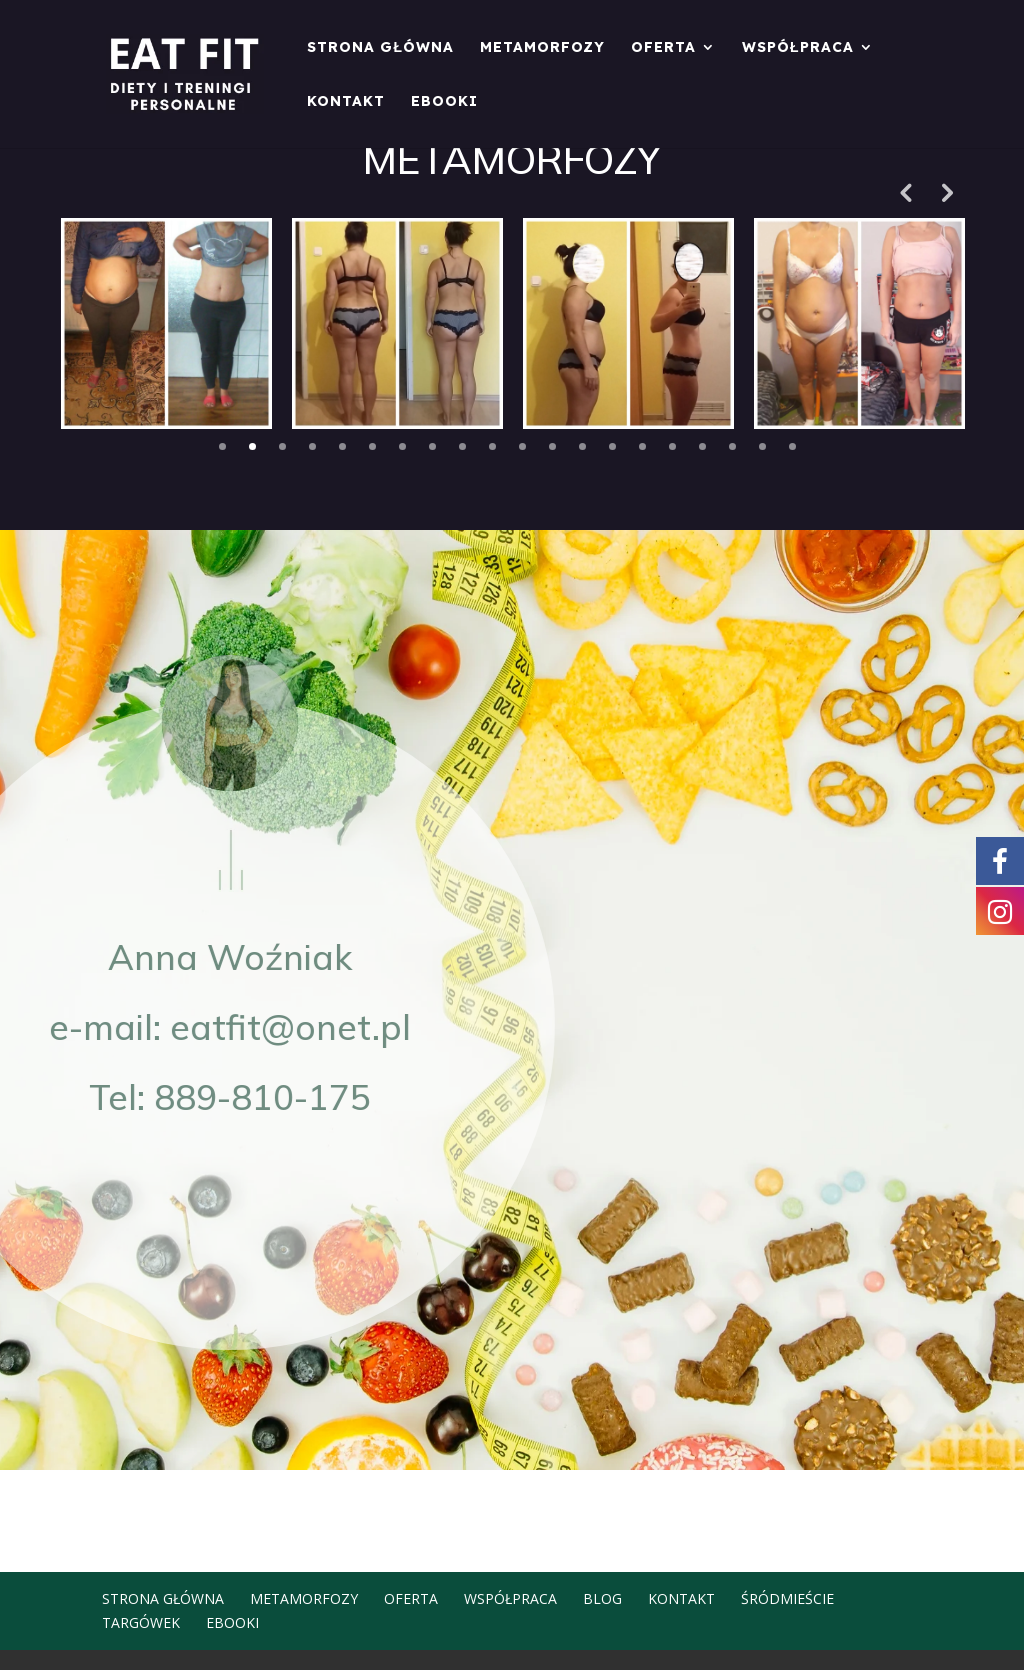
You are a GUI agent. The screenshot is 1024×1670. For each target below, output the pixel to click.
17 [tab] (702, 446)
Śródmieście (787, 1598)
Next (945, 192)
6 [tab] (372, 446)
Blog (602, 1598)
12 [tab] (552, 446)
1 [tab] (222, 446)
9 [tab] (462, 446)
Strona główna (380, 48)
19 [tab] (762, 446)
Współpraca (798, 48)
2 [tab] (252, 446)
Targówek (141, 1622)
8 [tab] (432, 446)
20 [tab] (792, 446)
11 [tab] (522, 446)
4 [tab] (312, 446)
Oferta (663, 48)
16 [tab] (672, 446)
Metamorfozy (542, 48)
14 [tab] (612, 446)
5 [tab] (342, 446)
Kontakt (346, 102)
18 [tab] (732, 446)
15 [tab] (642, 446)
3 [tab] (282, 446)
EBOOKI (444, 102)
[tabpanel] (166, 323)
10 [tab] (492, 446)
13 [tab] (582, 446)
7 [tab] (402, 446)
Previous (905, 192)
